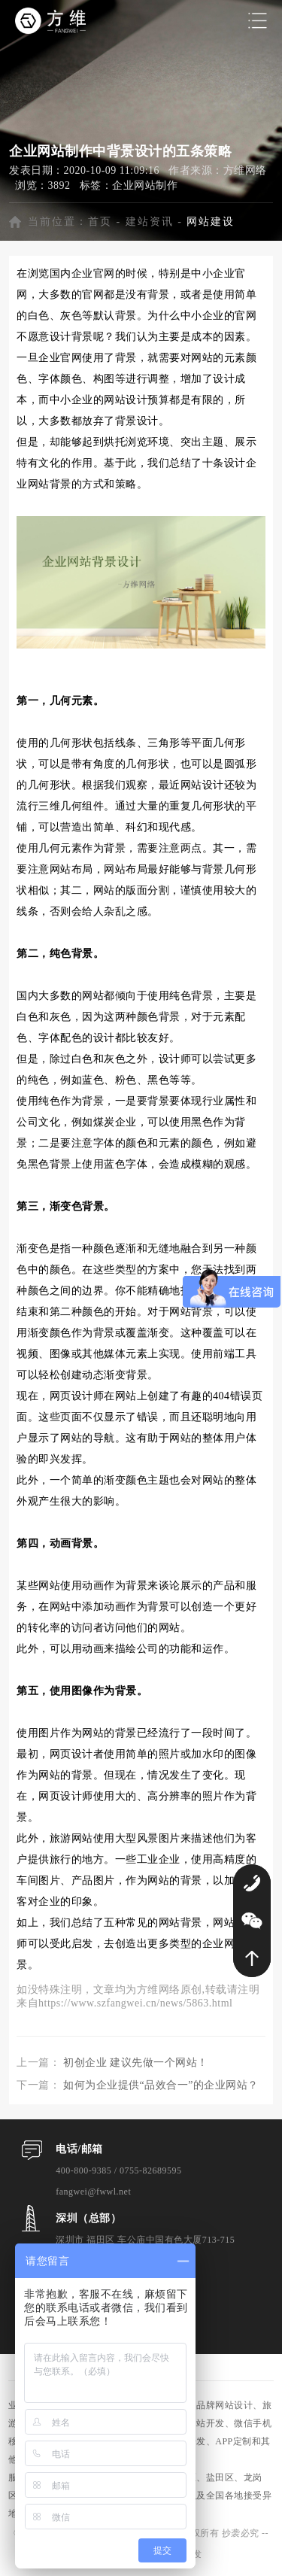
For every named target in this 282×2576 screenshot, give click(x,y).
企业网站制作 (144, 185)
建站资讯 (150, 221)
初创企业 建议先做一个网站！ (135, 2062)
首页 (100, 221)
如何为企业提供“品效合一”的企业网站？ (161, 2085)
